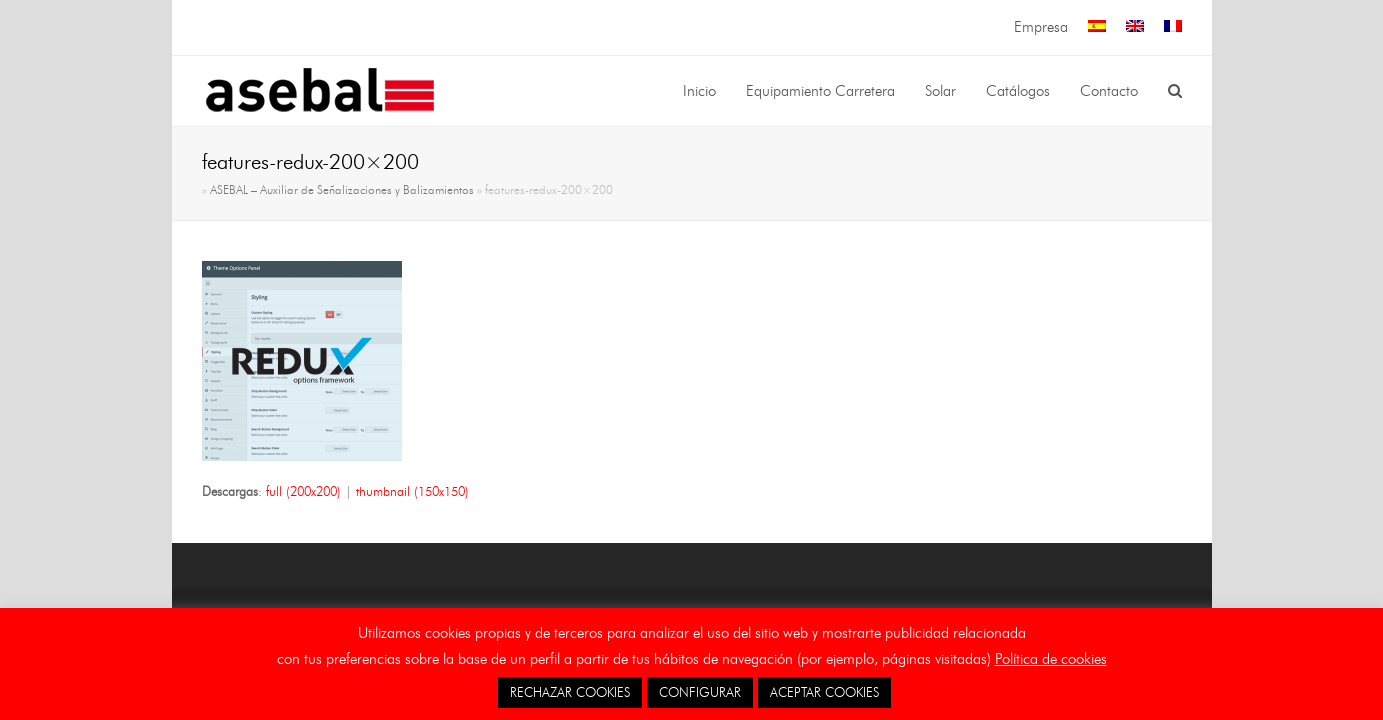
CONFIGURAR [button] (700, 692)
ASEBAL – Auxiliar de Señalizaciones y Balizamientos (342, 190)
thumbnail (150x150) (412, 491)
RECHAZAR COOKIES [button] (570, 692)
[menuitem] (1097, 27)
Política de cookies (1051, 659)
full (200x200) (303, 491)
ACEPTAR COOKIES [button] (824, 692)
